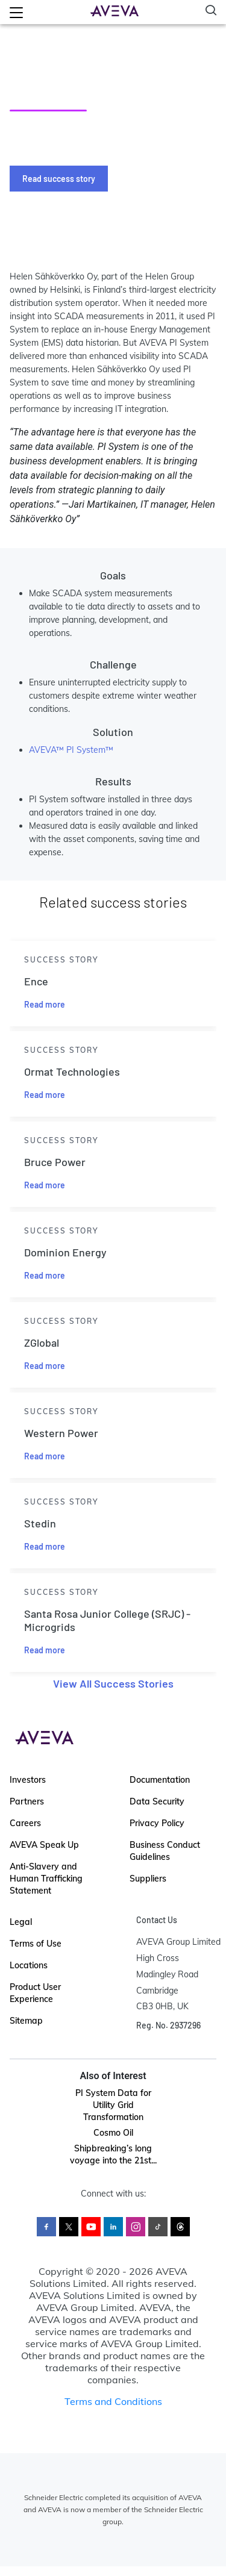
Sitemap (26, 2020)
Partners (27, 1801)
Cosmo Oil (113, 2132)
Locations (29, 1965)
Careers (25, 1823)
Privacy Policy (157, 1823)
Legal (21, 1921)
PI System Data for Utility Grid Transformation (113, 2105)
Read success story (58, 178)
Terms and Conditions (113, 2401)
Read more (44, 1004)
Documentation (160, 1779)
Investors (28, 1779)
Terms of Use (35, 1943)
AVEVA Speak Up (44, 1844)
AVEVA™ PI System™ (71, 749)
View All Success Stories (113, 1683)
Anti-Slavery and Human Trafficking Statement (46, 1878)
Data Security (157, 1801)
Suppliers (148, 1878)
